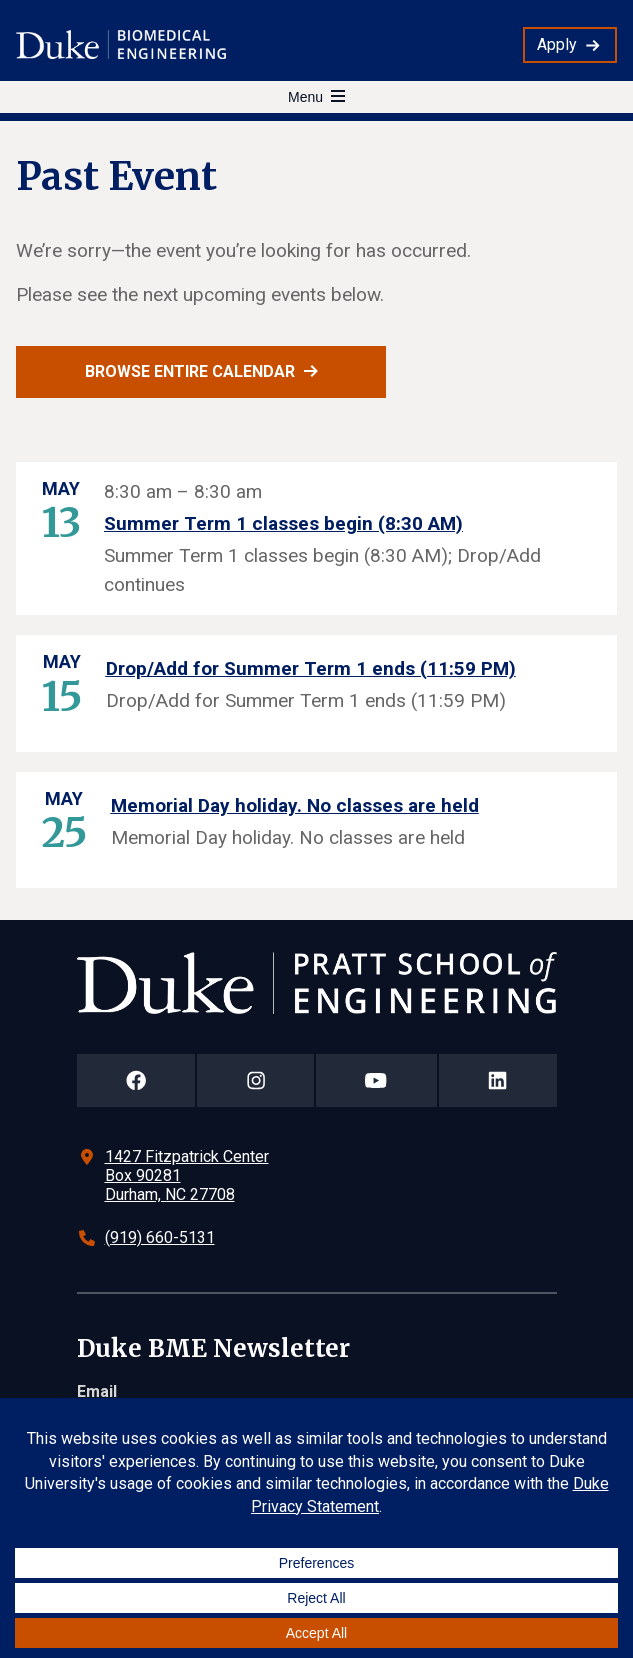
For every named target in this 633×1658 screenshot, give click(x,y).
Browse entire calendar (190, 371)
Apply (557, 44)
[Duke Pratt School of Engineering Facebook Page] (136, 1080)
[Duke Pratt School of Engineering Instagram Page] (255, 1080)
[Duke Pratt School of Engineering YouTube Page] (376, 1080)
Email (97, 1391)
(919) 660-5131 (160, 1237)
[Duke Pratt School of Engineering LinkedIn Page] (498, 1080)
